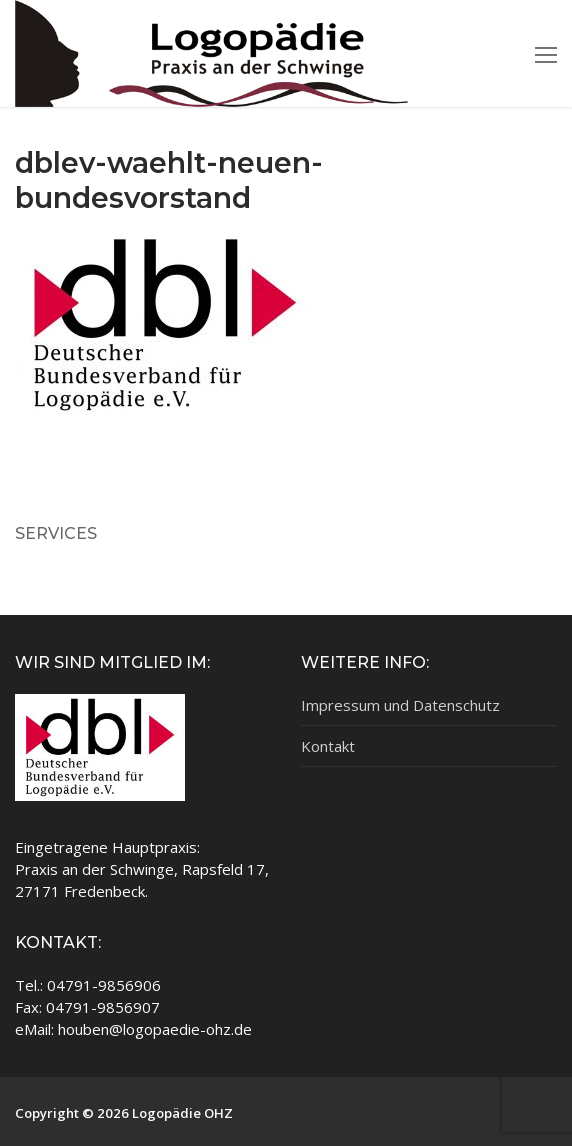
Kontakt (328, 746)
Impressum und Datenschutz (400, 705)
